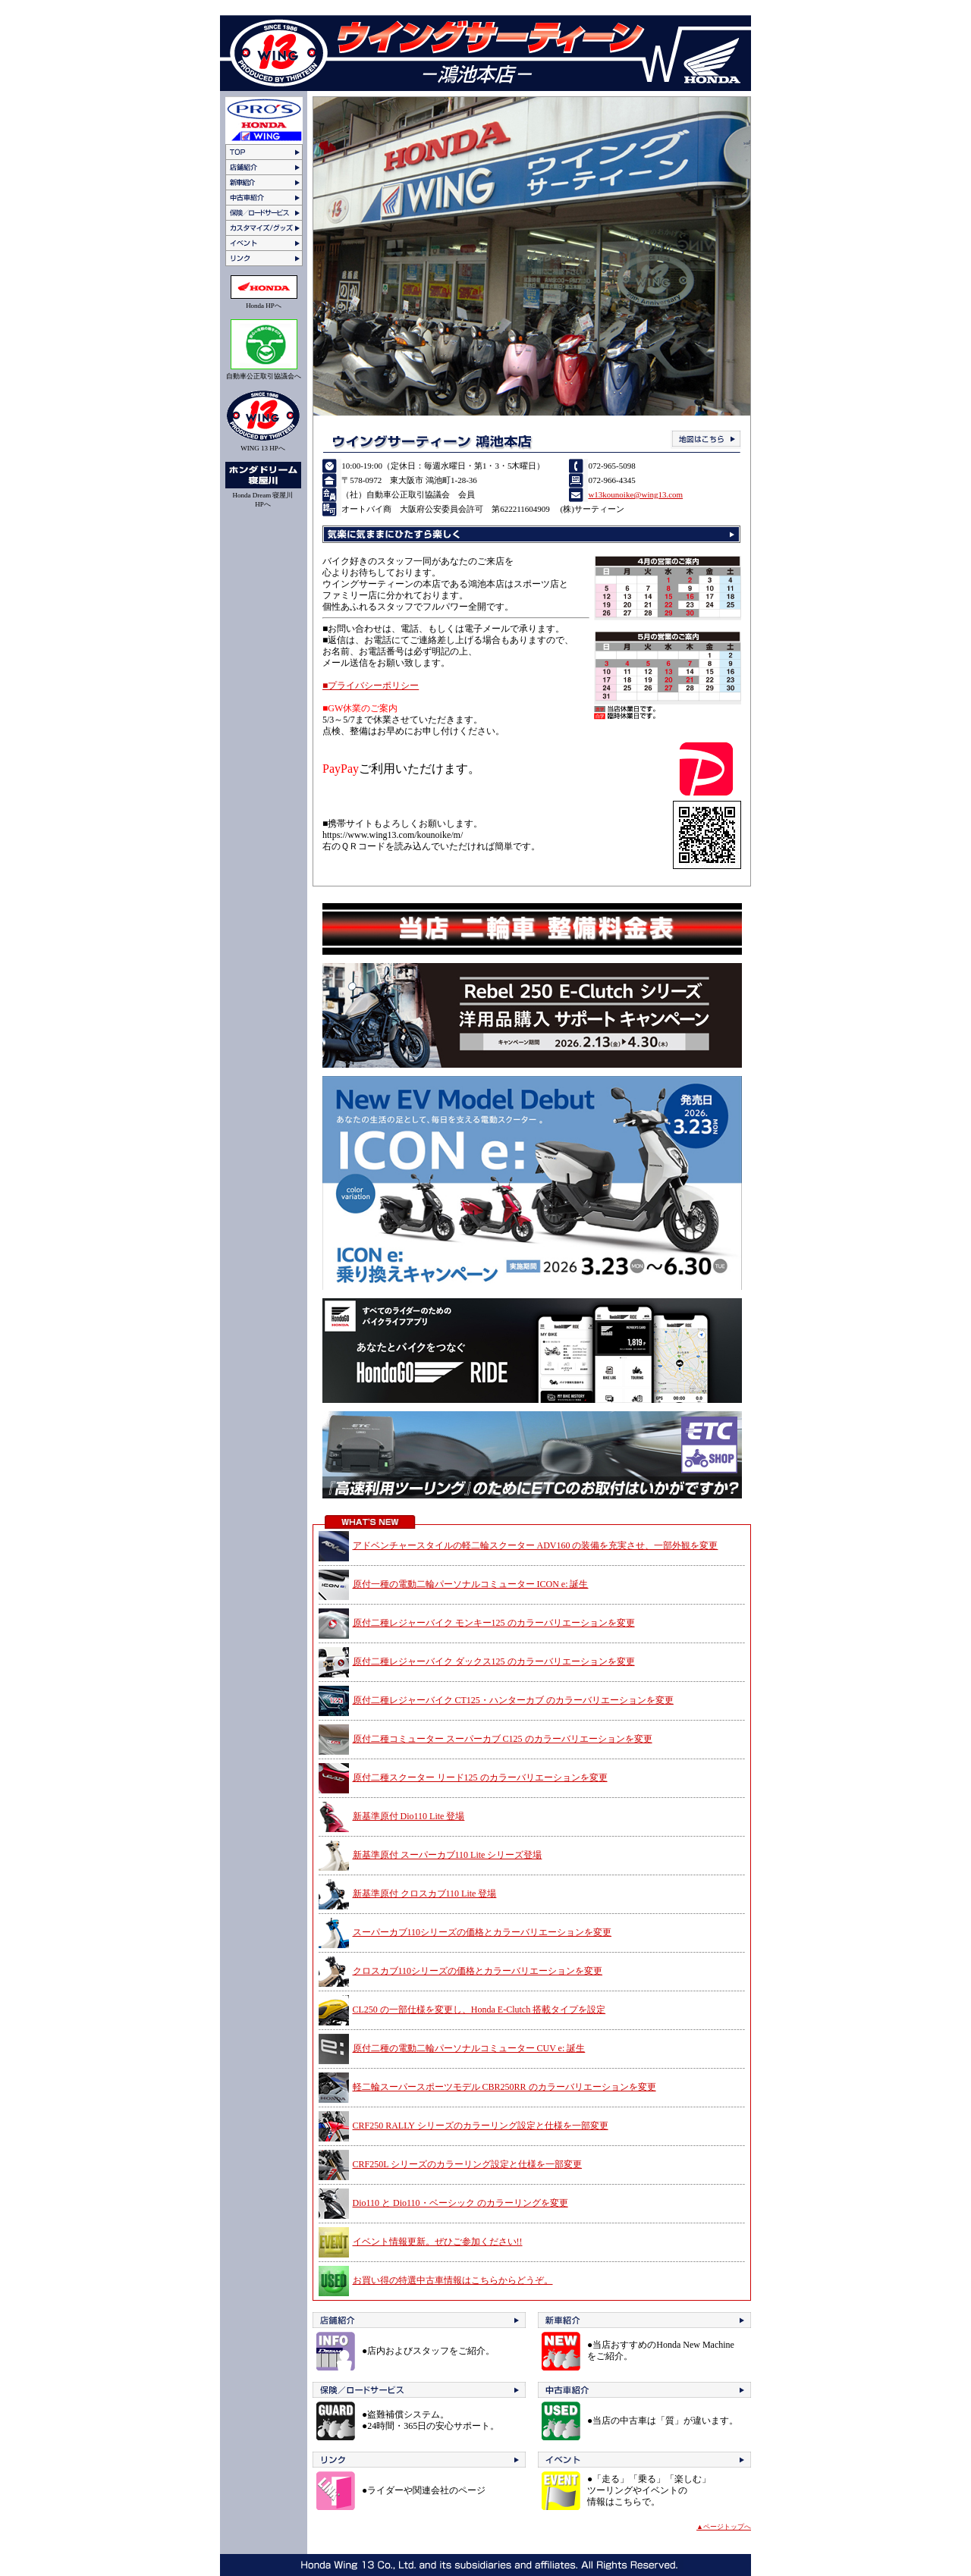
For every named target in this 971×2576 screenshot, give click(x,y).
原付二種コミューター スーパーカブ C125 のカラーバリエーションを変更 (502, 1739)
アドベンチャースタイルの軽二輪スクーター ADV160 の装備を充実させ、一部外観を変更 (535, 1545)
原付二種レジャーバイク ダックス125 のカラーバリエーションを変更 (494, 1661)
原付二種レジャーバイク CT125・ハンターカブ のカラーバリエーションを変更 (513, 1700)
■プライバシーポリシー (370, 685)
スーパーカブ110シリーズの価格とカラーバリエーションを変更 (482, 1932)
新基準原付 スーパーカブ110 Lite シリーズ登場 (447, 1855)
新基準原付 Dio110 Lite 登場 (409, 1816)
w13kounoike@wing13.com (635, 494)
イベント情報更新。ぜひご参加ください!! (438, 2241)
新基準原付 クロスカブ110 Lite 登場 (425, 1893)
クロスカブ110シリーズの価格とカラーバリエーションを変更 (478, 1971)
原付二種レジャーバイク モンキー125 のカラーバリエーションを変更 (494, 1622)
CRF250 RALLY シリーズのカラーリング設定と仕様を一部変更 (480, 2125)
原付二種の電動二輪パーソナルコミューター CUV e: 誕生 (469, 2048)
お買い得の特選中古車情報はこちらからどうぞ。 (453, 2280)
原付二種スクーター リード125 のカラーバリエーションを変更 (480, 1777)
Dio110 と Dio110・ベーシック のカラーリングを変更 (460, 2203)
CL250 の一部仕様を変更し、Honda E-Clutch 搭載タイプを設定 (479, 2009)
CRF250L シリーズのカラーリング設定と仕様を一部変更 (468, 2164)
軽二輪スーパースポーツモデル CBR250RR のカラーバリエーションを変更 (504, 2087)
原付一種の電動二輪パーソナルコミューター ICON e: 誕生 (471, 1584)
